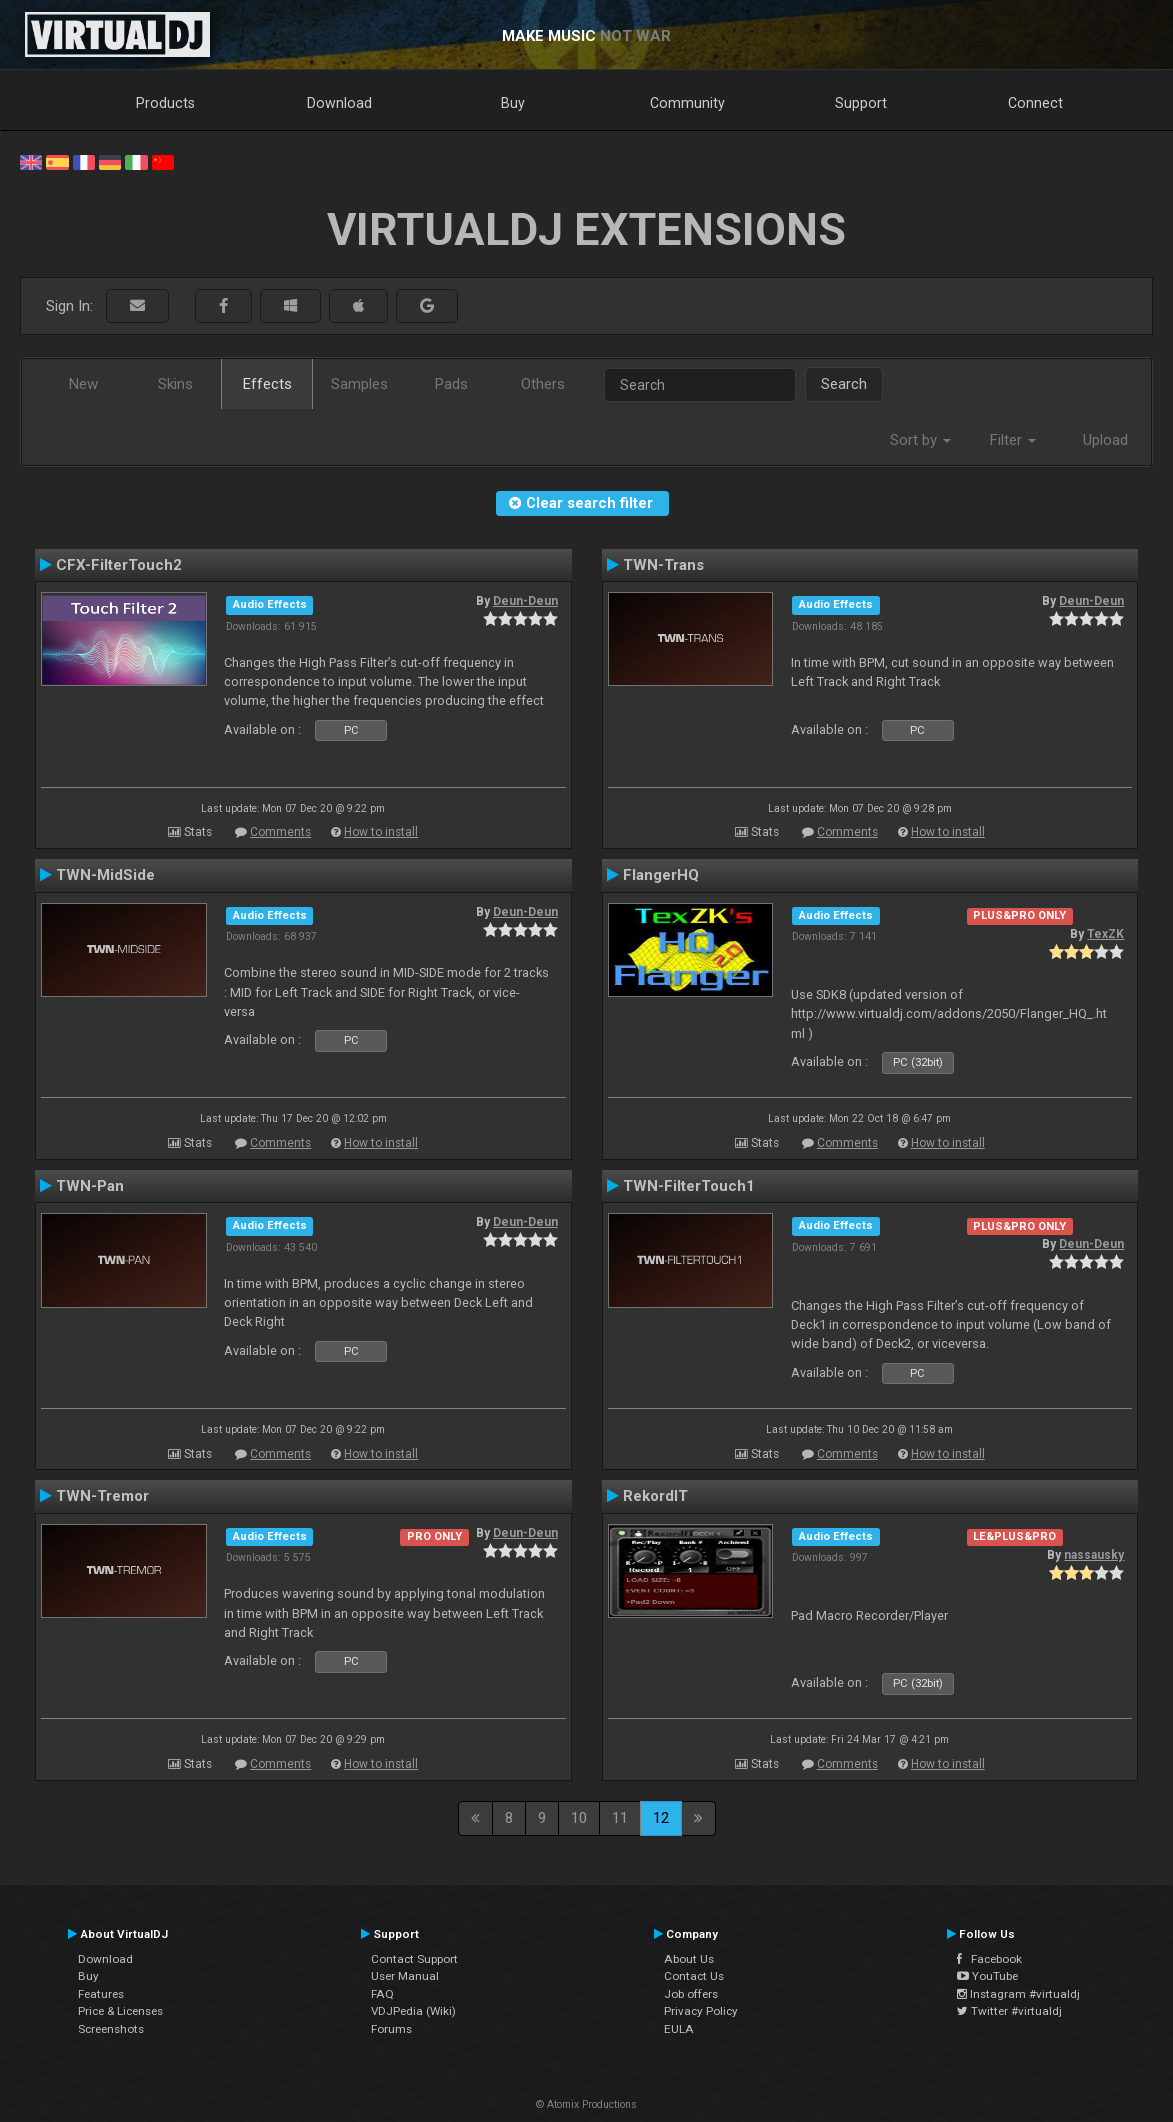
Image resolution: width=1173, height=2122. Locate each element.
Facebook (989, 1959)
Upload (1105, 440)
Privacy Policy (701, 2011)
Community (687, 103)
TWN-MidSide (105, 875)
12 (661, 1818)
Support (861, 103)
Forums (391, 2029)
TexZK (1105, 934)
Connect (1035, 103)
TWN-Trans (663, 565)
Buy (513, 103)
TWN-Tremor (102, 1496)
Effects (267, 384)
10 (579, 1818)
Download (339, 103)
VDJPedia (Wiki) (413, 2011)
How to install (381, 832)
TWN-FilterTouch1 (689, 1186)
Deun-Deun (525, 601)
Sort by (920, 440)
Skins (175, 384)
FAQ (382, 1994)
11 (620, 1818)
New (83, 384)
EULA (679, 2029)
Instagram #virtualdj (1018, 1994)
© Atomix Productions (586, 2104)
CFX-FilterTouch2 (119, 565)
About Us (689, 1959)
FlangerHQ (661, 875)
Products (165, 103)
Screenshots (111, 2029)
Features (101, 1994)
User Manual (405, 1976)
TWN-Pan (90, 1186)
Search (844, 384)
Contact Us (694, 1976)
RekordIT (655, 1496)
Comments (280, 832)
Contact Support (414, 1959)
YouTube (987, 1976)
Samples (359, 384)
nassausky (1094, 1555)
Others (543, 384)
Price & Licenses (120, 2011)
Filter (1013, 440)
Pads (451, 384)
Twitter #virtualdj (1009, 2011)
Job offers (691, 1994)
